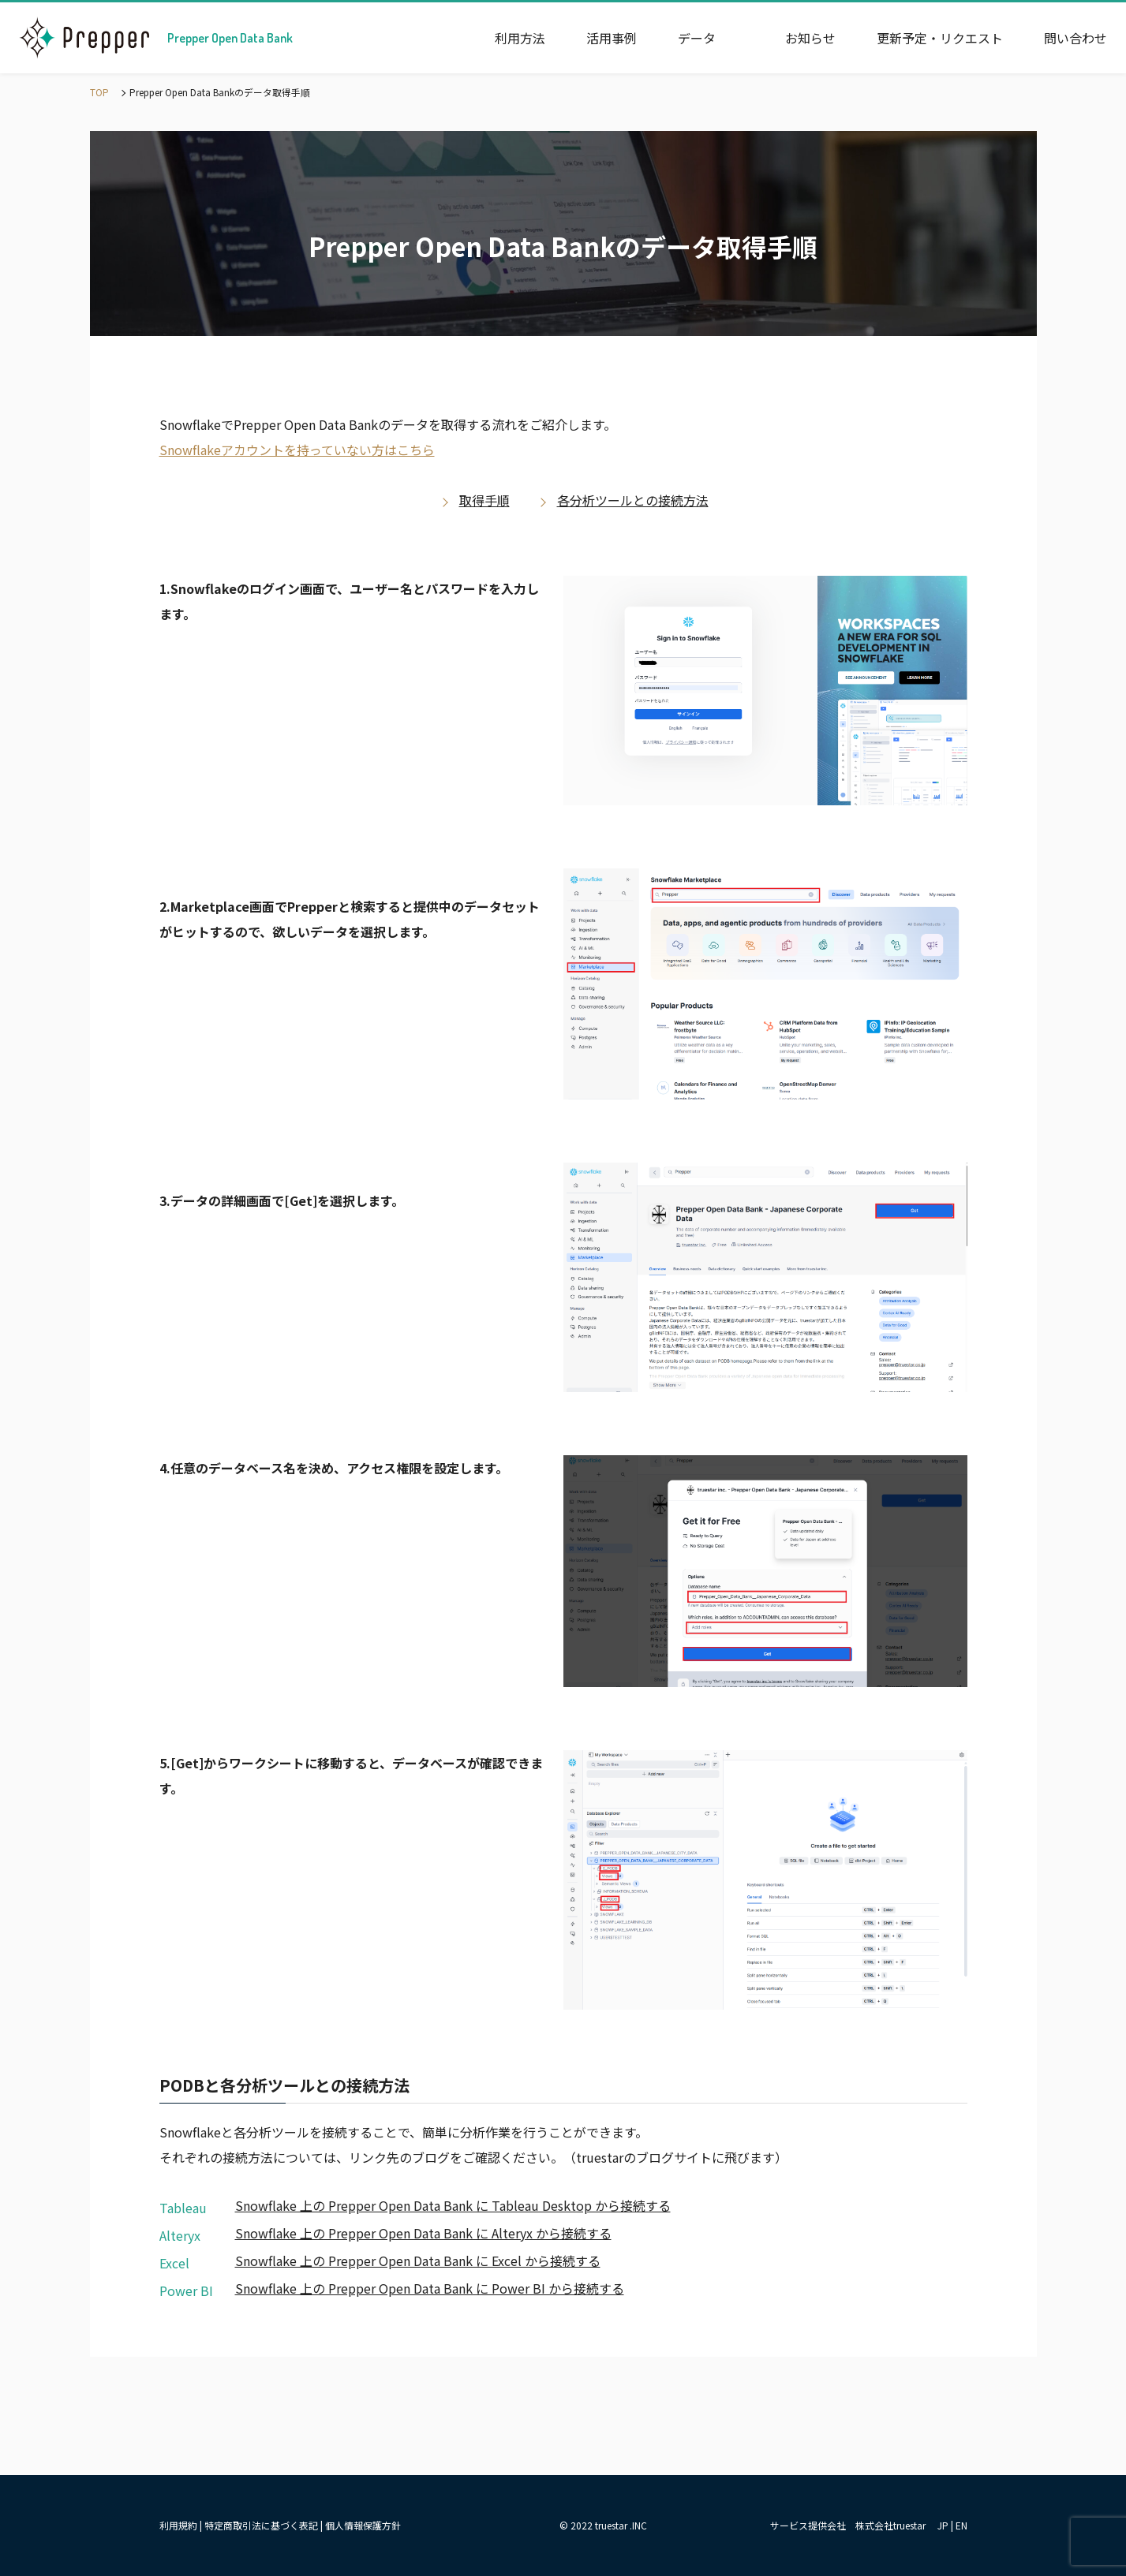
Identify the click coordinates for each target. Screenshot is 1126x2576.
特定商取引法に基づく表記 (261, 2525)
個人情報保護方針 (363, 2525)
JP (942, 2525)
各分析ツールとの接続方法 (633, 500)
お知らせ (810, 37)
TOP (99, 92)
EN (961, 2525)
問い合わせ (1075, 37)
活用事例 (611, 37)
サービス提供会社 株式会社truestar (848, 2525)
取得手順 (484, 500)
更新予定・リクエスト (940, 37)
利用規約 (178, 2525)
